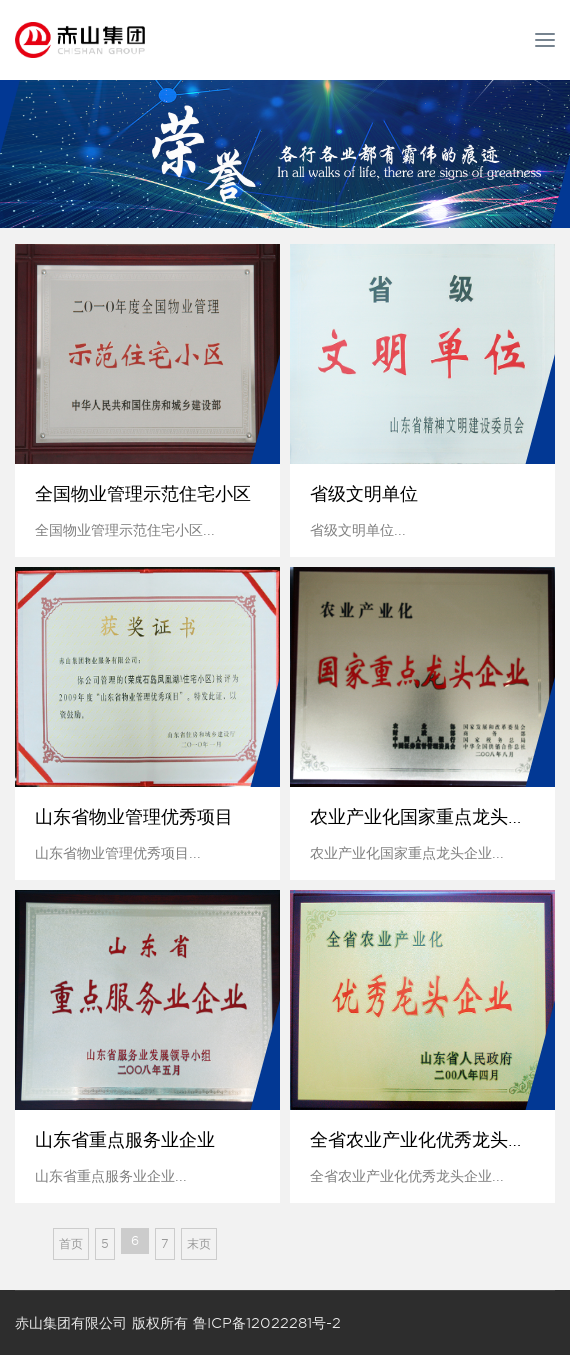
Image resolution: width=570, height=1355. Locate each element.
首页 (71, 1243)
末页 (199, 1243)
